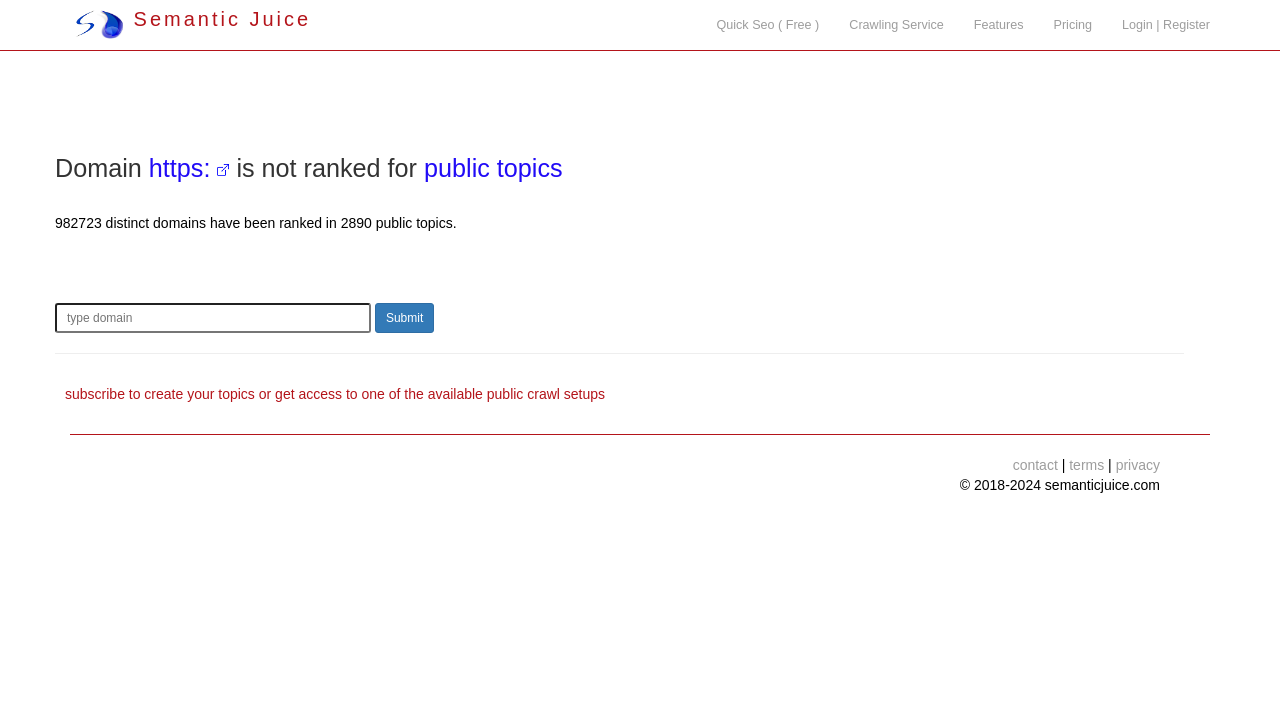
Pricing (1073, 25)
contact (1035, 465)
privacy (1138, 465)
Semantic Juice (193, 19)
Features (999, 25)
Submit (404, 318)
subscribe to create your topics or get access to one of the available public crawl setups (335, 394)
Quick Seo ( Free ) (767, 25)
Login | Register (1166, 25)
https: (180, 168)
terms (1086, 465)
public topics (493, 168)
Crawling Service (896, 25)
